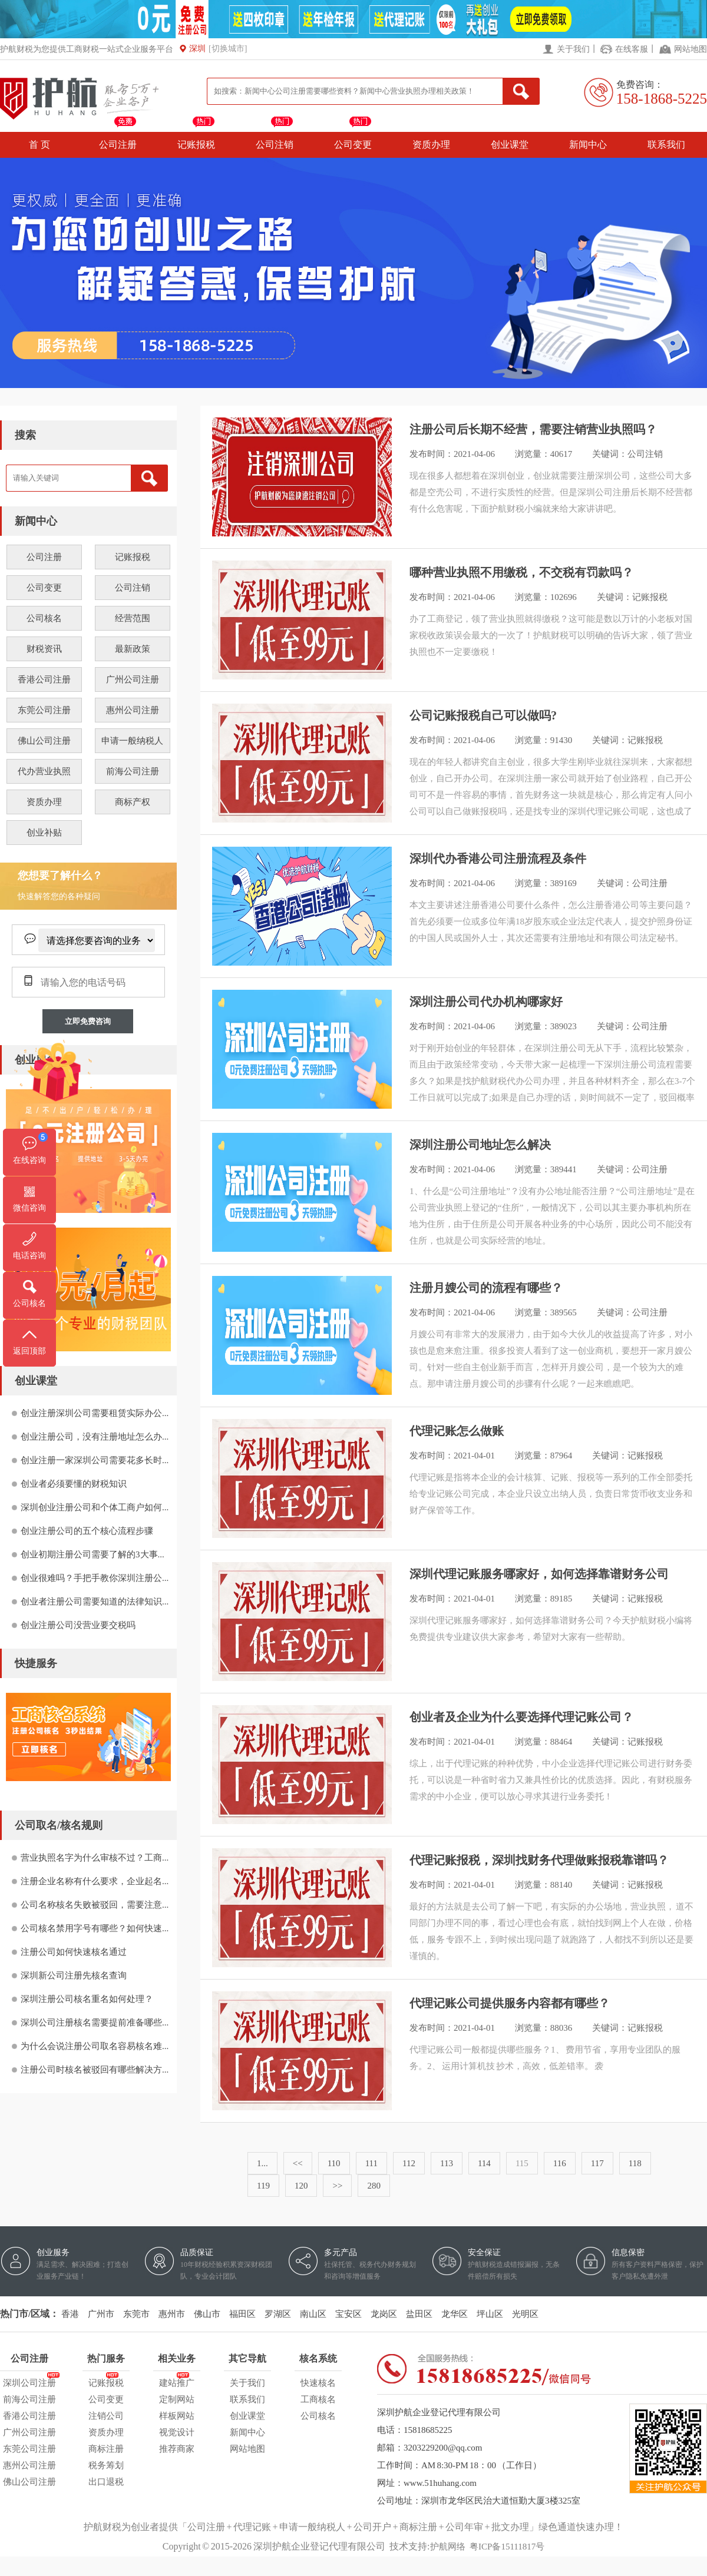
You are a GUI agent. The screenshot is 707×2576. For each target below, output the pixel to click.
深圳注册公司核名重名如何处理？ (87, 1999)
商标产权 (132, 802)
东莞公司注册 (44, 710)
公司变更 (353, 145)
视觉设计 (176, 2432)
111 (371, 2163)
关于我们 (573, 49)
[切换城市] (228, 48)
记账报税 (196, 145)
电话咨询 (29, 1255)
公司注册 (118, 145)
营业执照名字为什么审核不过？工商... (95, 1857)
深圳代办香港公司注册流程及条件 (497, 858)
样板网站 (176, 2416)
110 (334, 2163)
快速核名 (318, 2383)
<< (298, 2163)
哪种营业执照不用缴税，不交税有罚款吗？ (521, 572)
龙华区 (454, 2314)
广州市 (101, 2314)
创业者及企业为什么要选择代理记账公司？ (521, 1716)
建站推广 (176, 2381)
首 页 (39, 145)
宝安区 (348, 2314)
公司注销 (274, 145)
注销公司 (106, 2416)
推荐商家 (176, 2449)
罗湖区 (278, 2314)
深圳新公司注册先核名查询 (74, 1975)
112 (408, 2163)
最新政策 (132, 649)
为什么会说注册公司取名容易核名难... (95, 2046)
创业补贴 (44, 832)
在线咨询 (29, 1160)
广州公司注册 (132, 679)
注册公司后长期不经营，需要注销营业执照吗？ (533, 429)
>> (337, 2185)
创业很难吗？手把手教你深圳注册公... (95, 1578)
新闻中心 (588, 145)
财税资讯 (44, 649)
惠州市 (171, 2314)
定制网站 (176, 2399)
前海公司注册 (132, 771)
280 (374, 2185)
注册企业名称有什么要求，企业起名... (95, 1881)
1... (262, 2163)
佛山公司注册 (44, 740)
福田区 (242, 2314)
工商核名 (318, 2399)
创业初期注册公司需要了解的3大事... (92, 1554)
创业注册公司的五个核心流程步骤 (87, 1531)
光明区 (525, 2314)
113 (446, 2163)
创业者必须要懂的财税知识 (74, 1483)
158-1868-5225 (661, 99)
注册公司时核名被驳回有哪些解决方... (95, 2069)
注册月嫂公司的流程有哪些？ (486, 1287)
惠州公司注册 (132, 710)
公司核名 (44, 618)
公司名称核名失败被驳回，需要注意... (95, 1904)
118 (635, 2163)
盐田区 (419, 2314)
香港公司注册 (44, 679)
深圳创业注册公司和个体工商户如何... (95, 1507)
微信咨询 (29, 1208)
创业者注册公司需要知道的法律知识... (95, 1601)
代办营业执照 (44, 771)
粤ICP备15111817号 (507, 2546)
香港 (70, 2314)
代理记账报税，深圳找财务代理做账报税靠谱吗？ (539, 1860)
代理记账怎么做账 (456, 1430)
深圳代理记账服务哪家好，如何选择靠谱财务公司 (539, 1573)
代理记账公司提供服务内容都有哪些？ (509, 2003)
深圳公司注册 (29, 2381)
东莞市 (136, 2314)
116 (559, 2163)
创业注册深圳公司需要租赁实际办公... (95, 1413)
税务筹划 (106, 2465)
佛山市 (207, 2314)
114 (484, 2163)
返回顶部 (29, 1351)
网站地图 (690, 49)
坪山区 (490, 2314)
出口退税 (106, 2482)
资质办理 (431, 145)
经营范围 (132, 618)
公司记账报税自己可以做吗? (483, 715)
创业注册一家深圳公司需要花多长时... (95, 1460)
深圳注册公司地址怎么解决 (480, 1144)
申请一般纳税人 (132, 740)
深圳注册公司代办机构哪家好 (486, 1001)
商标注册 (106, 2449)
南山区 (313, 2314)
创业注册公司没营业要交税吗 (78, 1625)
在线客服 (631, 49)
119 (263, 2185)
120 (301, 2185)
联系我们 (666, 145)
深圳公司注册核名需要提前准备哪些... (95, 2022)
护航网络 (447, 2546)
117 (597, 2163)
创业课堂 (509, 145)
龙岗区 (384, 2314)
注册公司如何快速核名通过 (74, 1952)
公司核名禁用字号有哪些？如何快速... (95, 1928)
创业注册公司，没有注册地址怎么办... (95, 1436)
